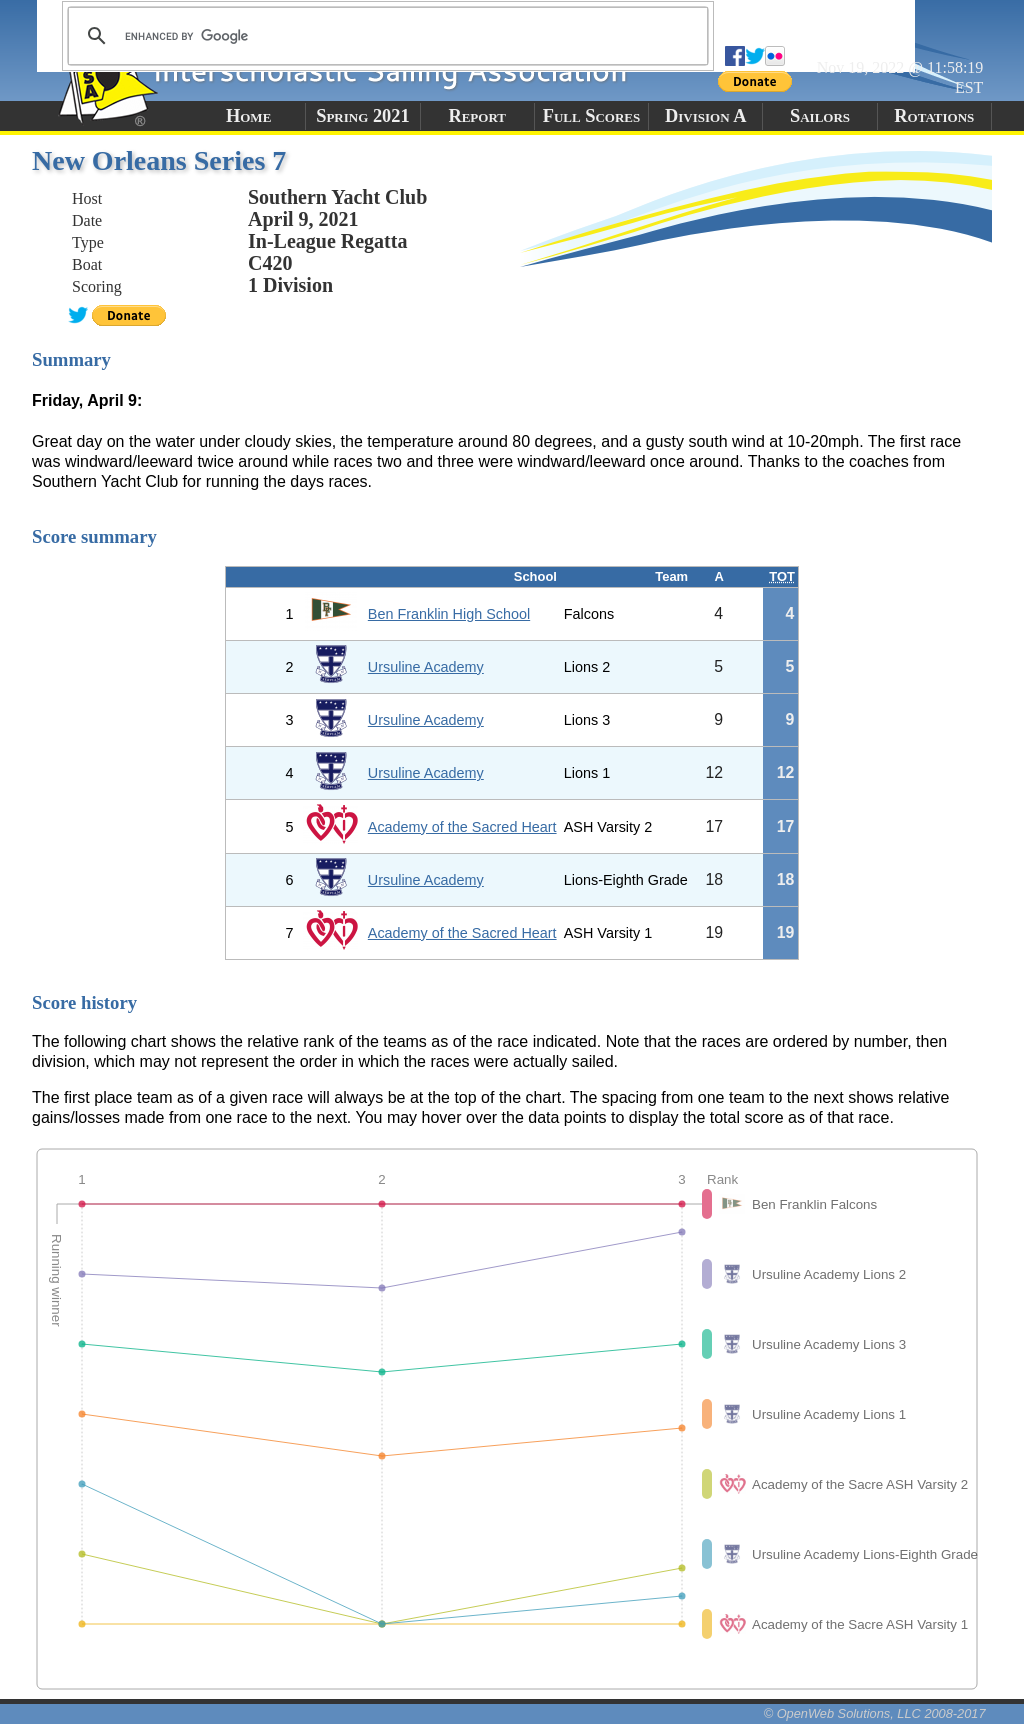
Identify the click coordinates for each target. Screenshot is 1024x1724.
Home (248, 116)
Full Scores (592, 116)
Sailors (820, 116)
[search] (385, 36)
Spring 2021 (363, 116)
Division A (705, 116)
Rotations (934, 116)
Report (477, 116)
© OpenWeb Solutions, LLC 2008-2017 (875, 1713)
